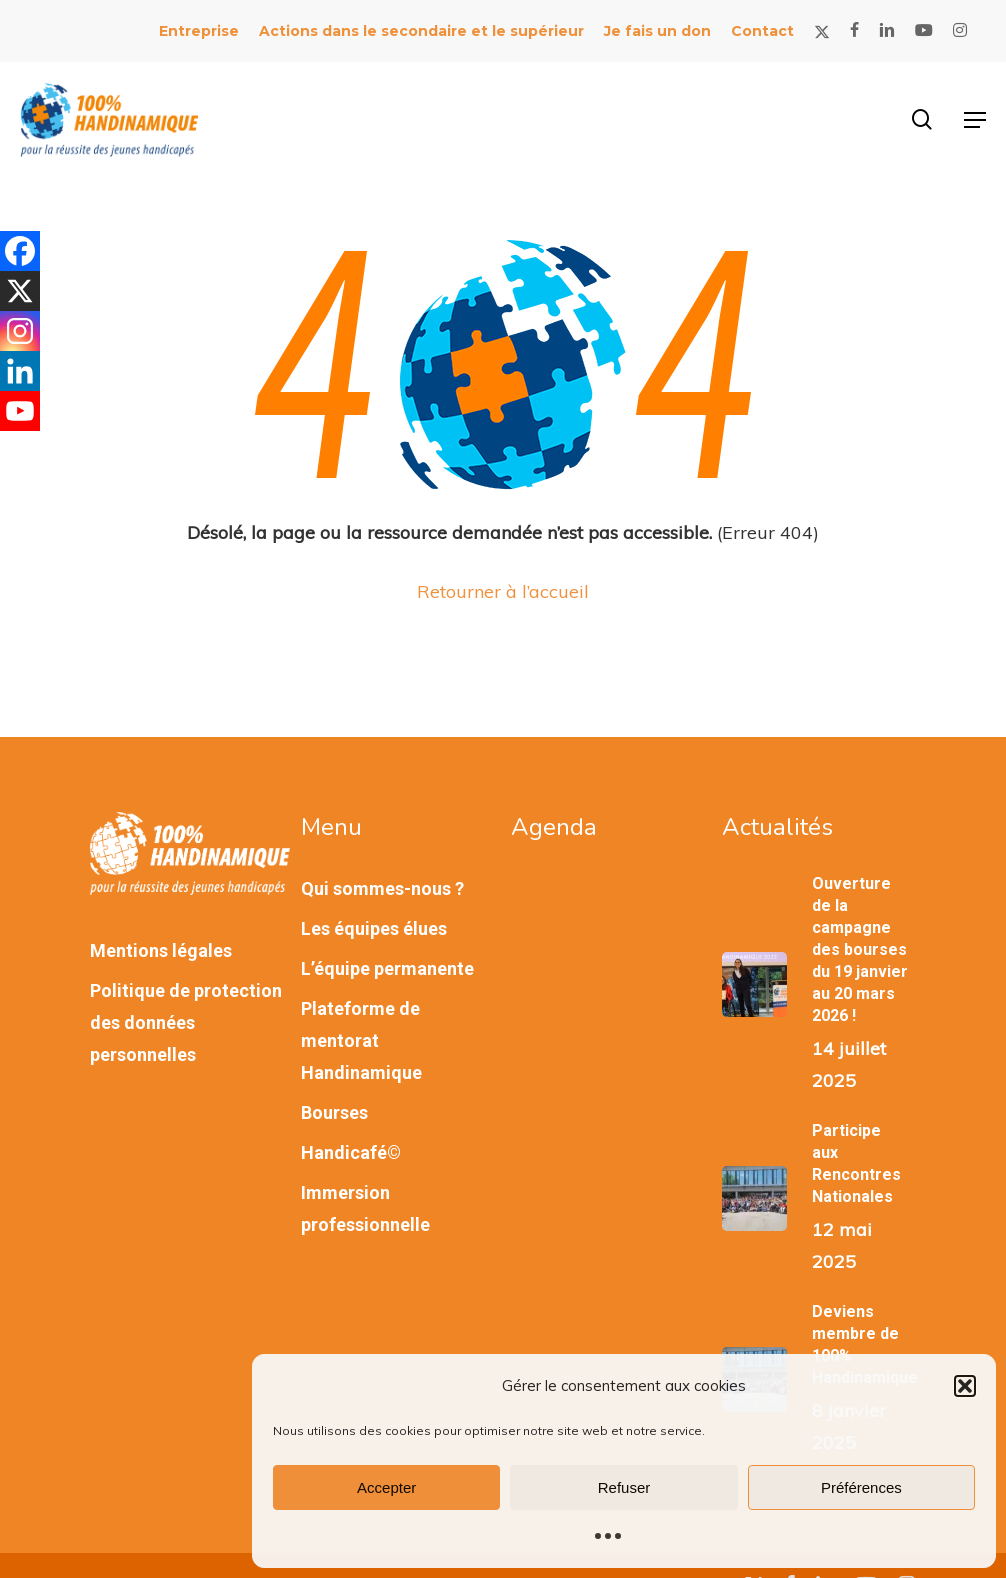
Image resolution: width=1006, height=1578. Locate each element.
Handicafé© (351, 1152)
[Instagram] (20, 331)
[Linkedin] (20, 371)
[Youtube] (20, 411)
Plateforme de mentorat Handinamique (361, 1040)
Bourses (334, 1112)
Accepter (386, 1487)
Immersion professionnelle (365, 1208)
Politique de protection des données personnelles (186, 1022)
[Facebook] (20, 251)
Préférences (861, 1487)
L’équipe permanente (387, 968)
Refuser (624, 1487)
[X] (20, 291)
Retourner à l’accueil (503, 591)
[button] (965, 1386)
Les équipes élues (374, 928)
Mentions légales (161, 950)
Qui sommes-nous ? (382, 888)
